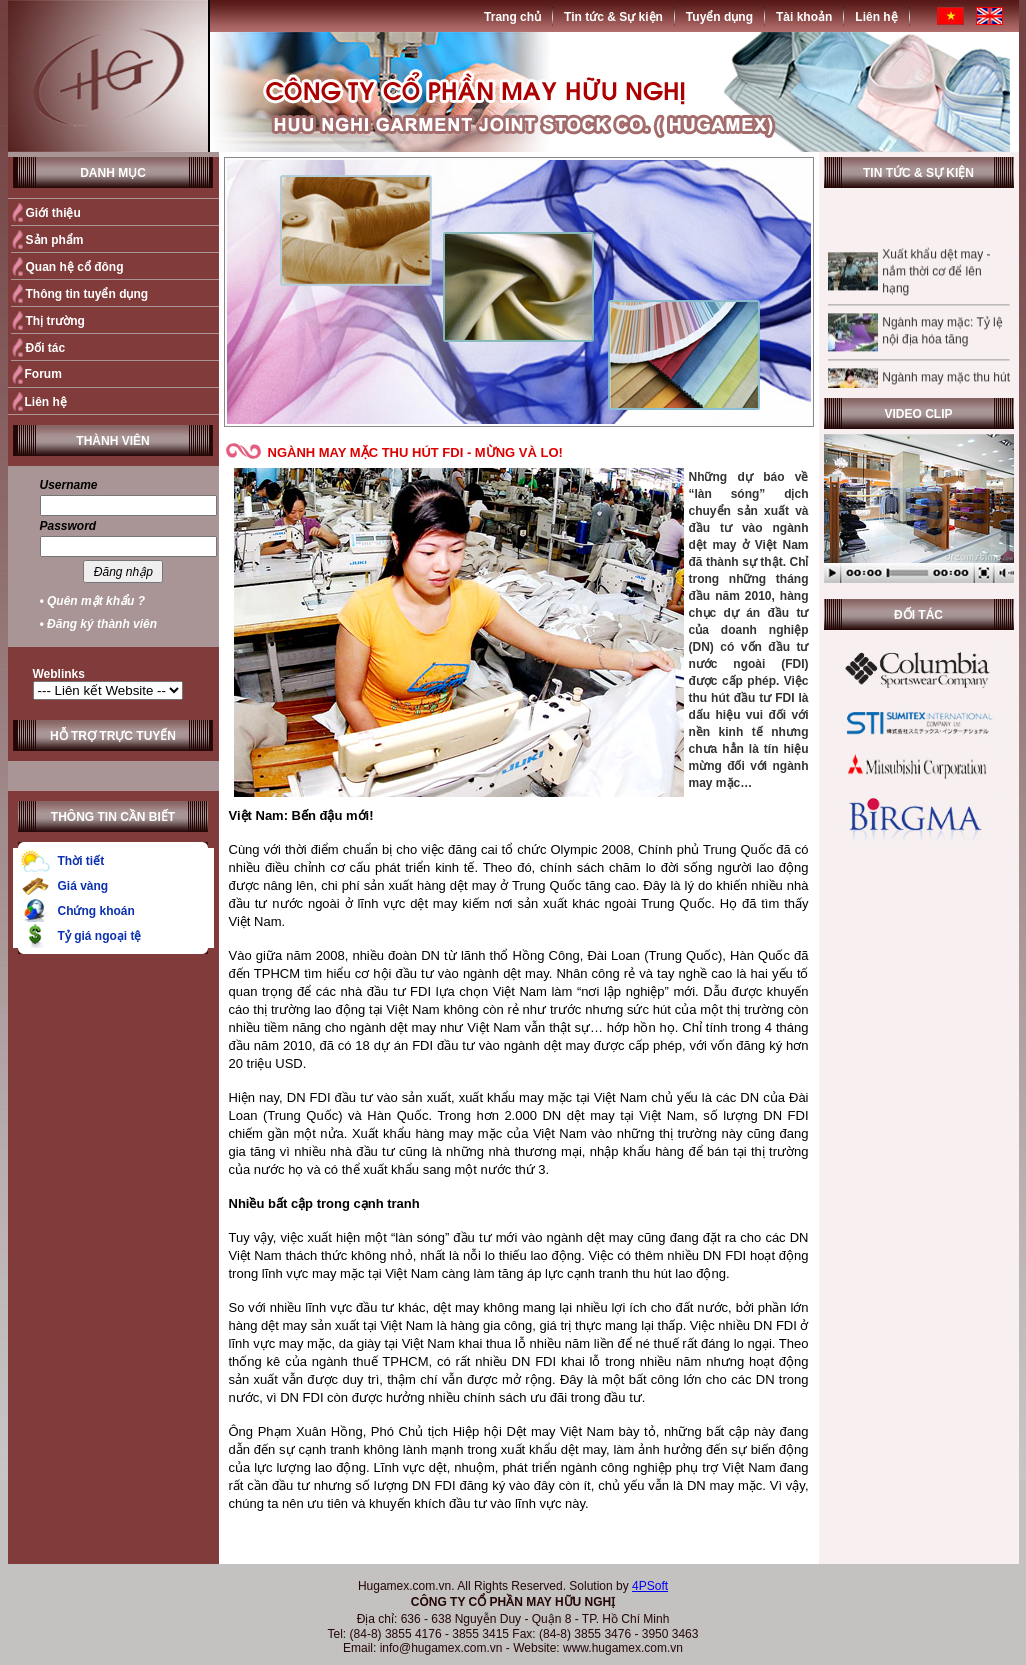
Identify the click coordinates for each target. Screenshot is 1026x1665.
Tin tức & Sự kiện (613, 17)
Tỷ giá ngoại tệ (100, 936)
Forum (43, 374)
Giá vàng (83, 886)
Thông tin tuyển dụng (87, 294)
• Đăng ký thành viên (99, 624)
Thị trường (55, 321)
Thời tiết (81, 861)
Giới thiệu (53, 213)
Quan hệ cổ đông (75, 267)
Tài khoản (804, 17)
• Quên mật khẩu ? (93, 601)
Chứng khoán (96, 911)
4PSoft (650, 1586)
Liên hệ (876, 17)
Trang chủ (512, 17)
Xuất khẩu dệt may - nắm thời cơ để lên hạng (936, 282)
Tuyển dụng (719, 17)
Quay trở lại (770, 1538)
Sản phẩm (55, 240)
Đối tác (46, 348)
